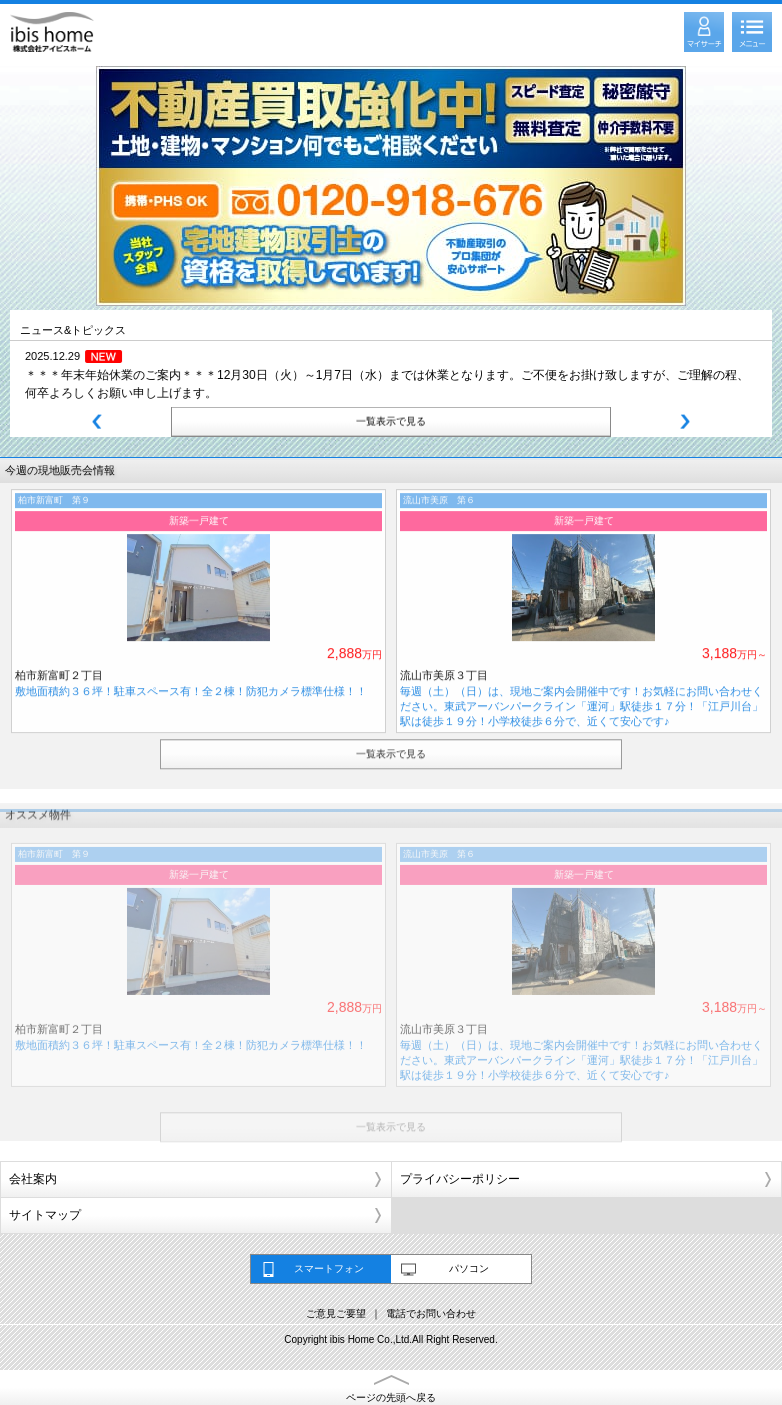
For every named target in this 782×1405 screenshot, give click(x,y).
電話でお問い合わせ (431, 1313)
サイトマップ (45, 1215)
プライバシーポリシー (460, 1179)
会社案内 (33, 1179)
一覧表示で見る (391, 419)
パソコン (469, 1268)
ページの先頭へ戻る (391, 1397)
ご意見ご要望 (336, 1313)
